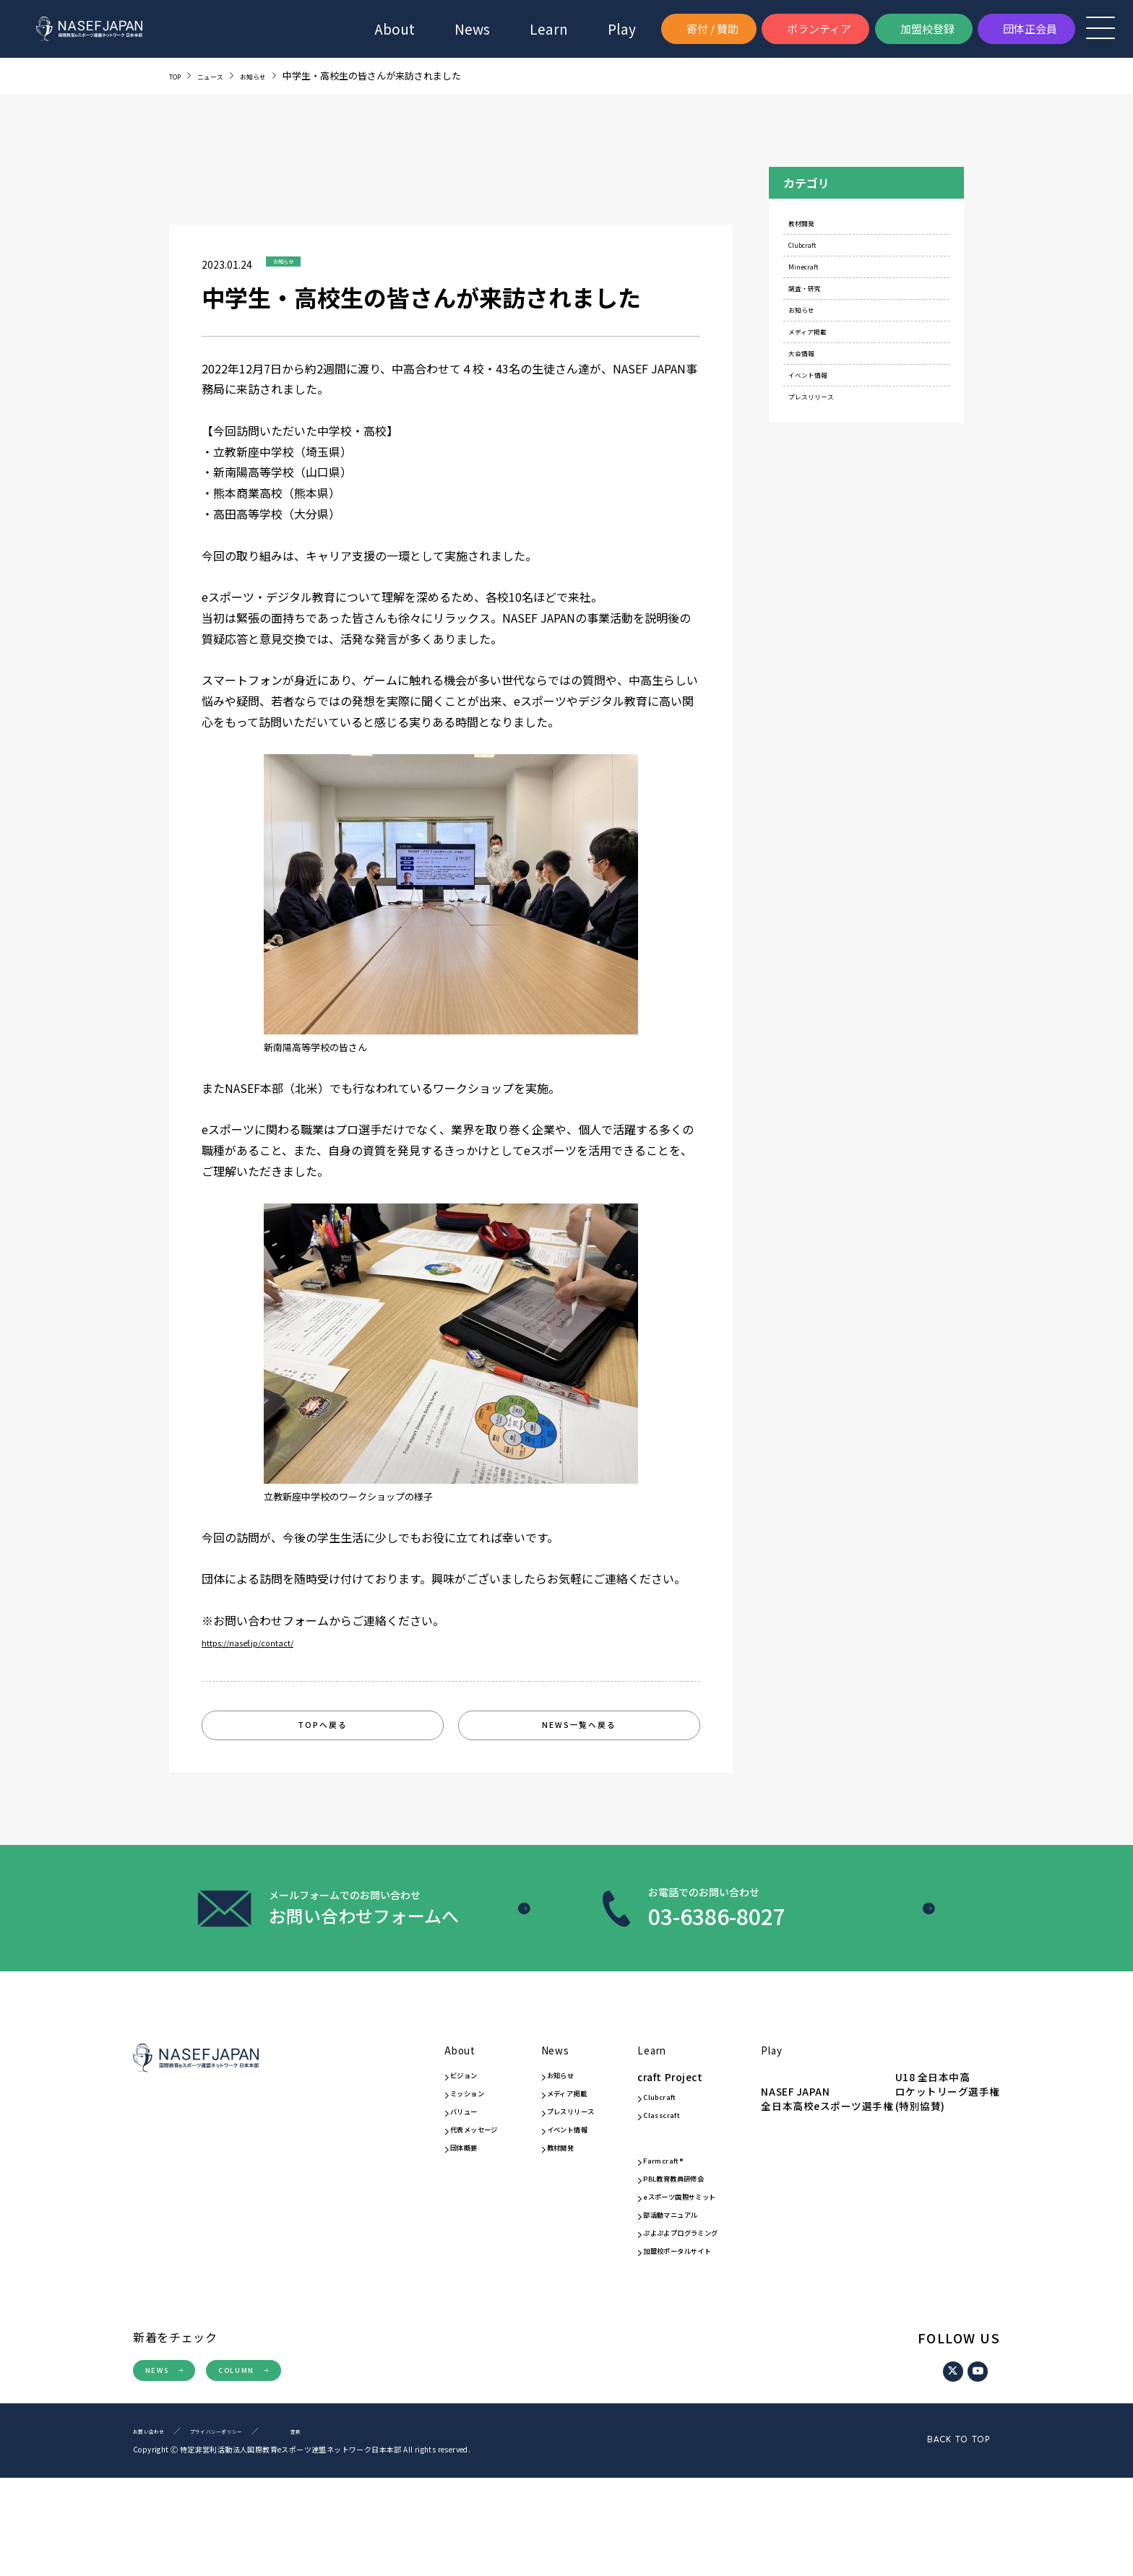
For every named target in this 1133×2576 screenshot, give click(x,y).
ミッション (394, 2125)
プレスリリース (832, 486)
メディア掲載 (828, 389)
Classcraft (642, 2150)
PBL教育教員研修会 (662, 2229)
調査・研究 (823, 325)
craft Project (641, 2106)
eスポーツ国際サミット (666, 2257)
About (394, 28)
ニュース (222, 75)
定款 (334, 2528)
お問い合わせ (155, 2528)
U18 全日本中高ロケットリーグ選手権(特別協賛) (823, 2160)
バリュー (389, 2145)
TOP (178, 75)
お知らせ (276, 75)
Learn (628, 2069)
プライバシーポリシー (241, 2528)
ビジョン (389, 2105)
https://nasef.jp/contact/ (267, 1642)
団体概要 (389, 2186)
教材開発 (818, 228)
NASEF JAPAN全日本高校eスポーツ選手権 (836, 2113)
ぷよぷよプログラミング (668, 2310)
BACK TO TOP (920, 2538)
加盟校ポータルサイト (668, 2337)
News (472, 28)
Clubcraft (820, 260)
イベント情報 (828, 453)
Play (786, 2069)
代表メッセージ (404, 2166)
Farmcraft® (644, 2209)
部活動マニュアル (657, 2283)
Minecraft (820, 293)
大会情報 (818, 421)
